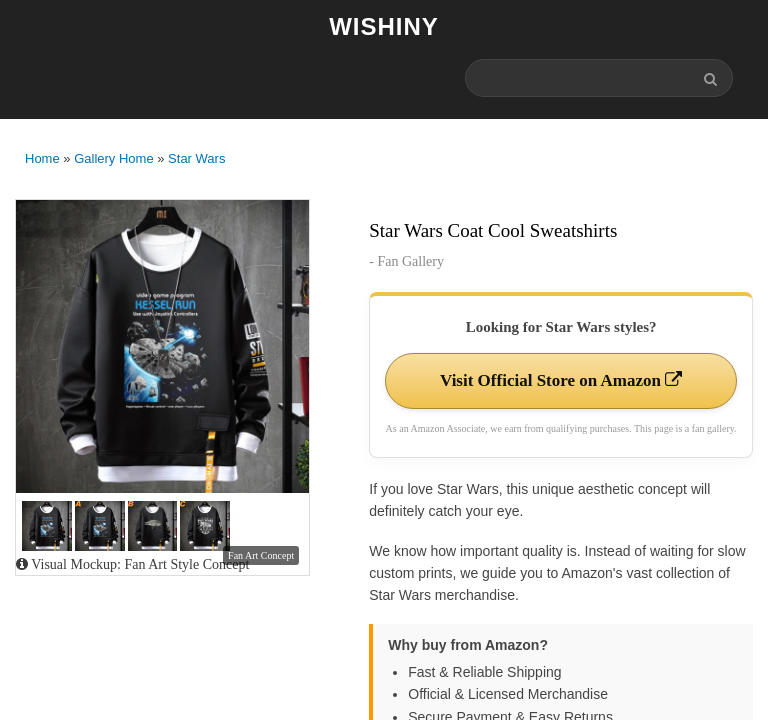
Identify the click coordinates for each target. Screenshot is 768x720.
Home (42, 158)
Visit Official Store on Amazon (561, 380)
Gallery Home (113, 158)
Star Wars (196, 158)
